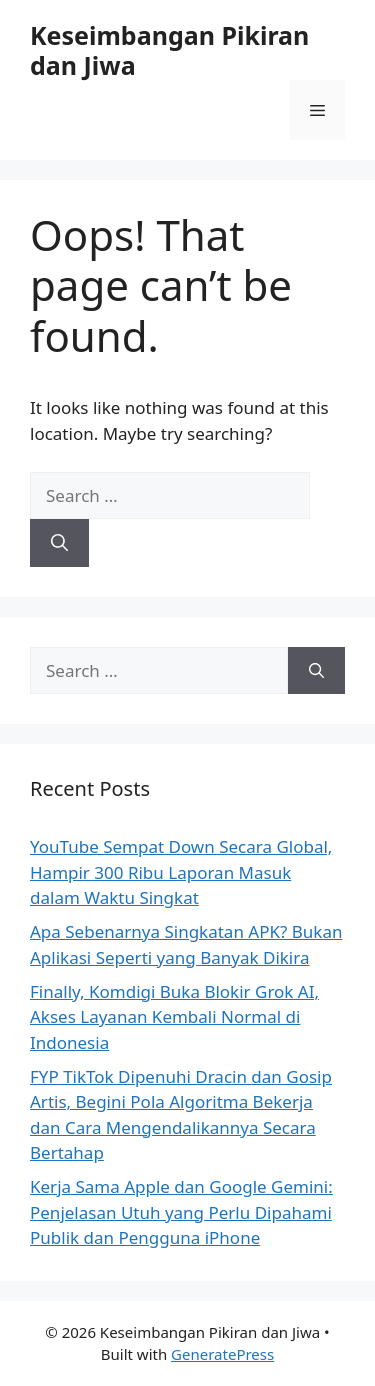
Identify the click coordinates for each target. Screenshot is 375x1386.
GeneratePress (222, 1354)
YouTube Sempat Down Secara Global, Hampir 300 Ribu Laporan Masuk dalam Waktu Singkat (181, 872)
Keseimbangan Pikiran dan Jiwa (169, 50)
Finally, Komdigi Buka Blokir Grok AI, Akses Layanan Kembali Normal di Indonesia (174, 1017)
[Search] (59, 543)
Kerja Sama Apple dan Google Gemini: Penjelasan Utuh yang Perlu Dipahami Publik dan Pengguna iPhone (181, 1212)
